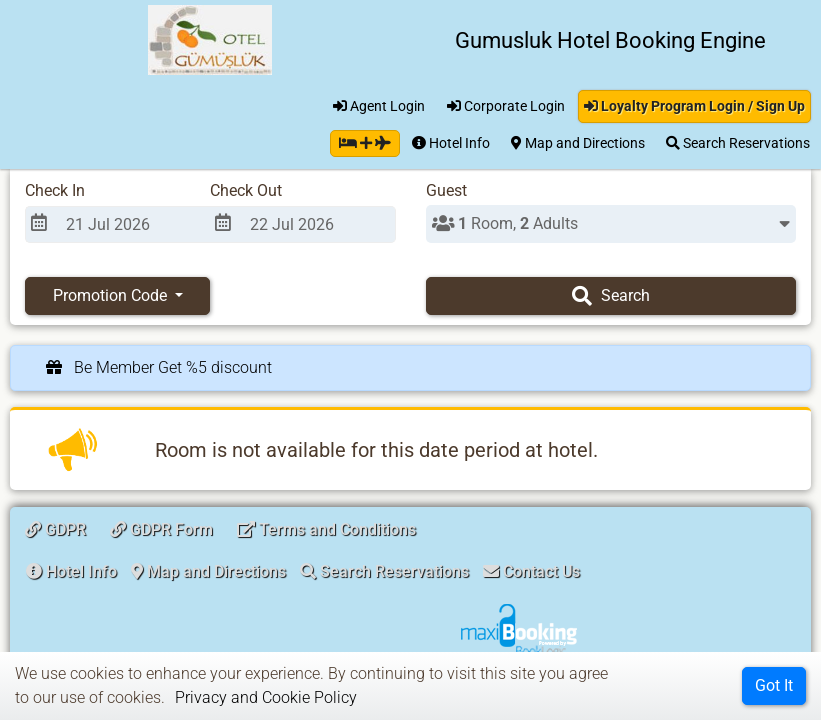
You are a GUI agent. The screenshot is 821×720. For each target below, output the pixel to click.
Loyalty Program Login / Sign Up (694, 106)
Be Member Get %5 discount (159, 367)
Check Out (246, 190)
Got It (774, 685)
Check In (55, 190)
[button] (75, 572)
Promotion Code (112, 295)
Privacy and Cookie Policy (266, 697)
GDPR (57, 529)
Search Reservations (738, 143)
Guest (446, 190)
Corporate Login (506, 106)
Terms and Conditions (326, 529)
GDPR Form (163, 529)
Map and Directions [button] (578, 143)
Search (611, 296)
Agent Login (379, 106)
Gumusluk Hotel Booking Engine (610, 40)
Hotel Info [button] (451, 143)
